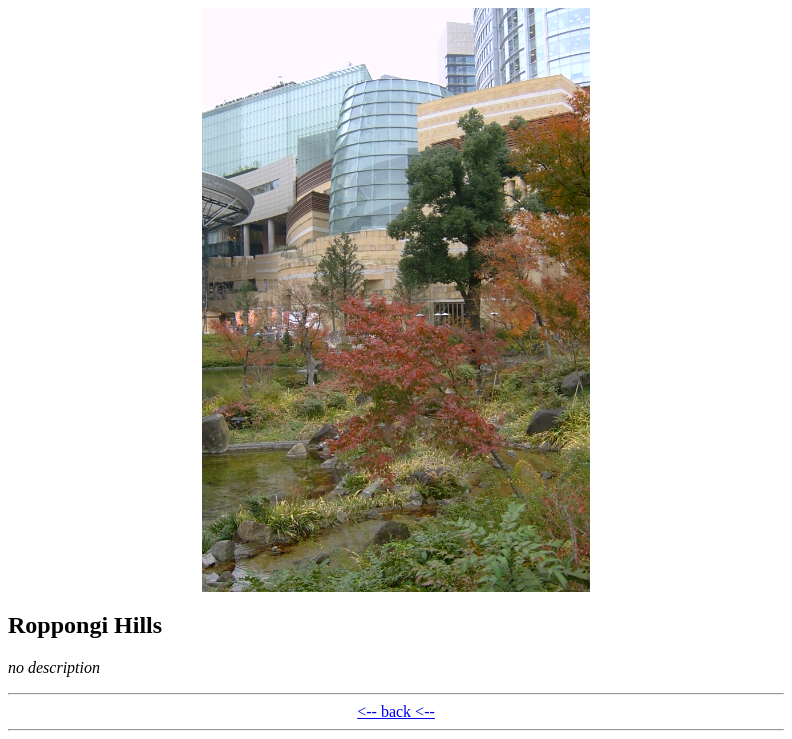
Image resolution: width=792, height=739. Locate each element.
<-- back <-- (396, 711)
